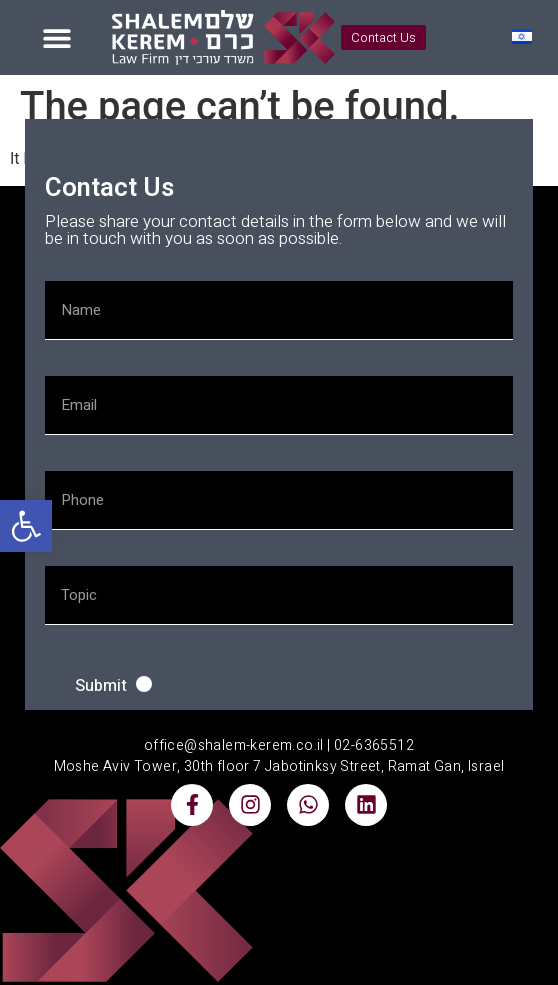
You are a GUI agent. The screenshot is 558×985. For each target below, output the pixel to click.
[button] (26, 526)
